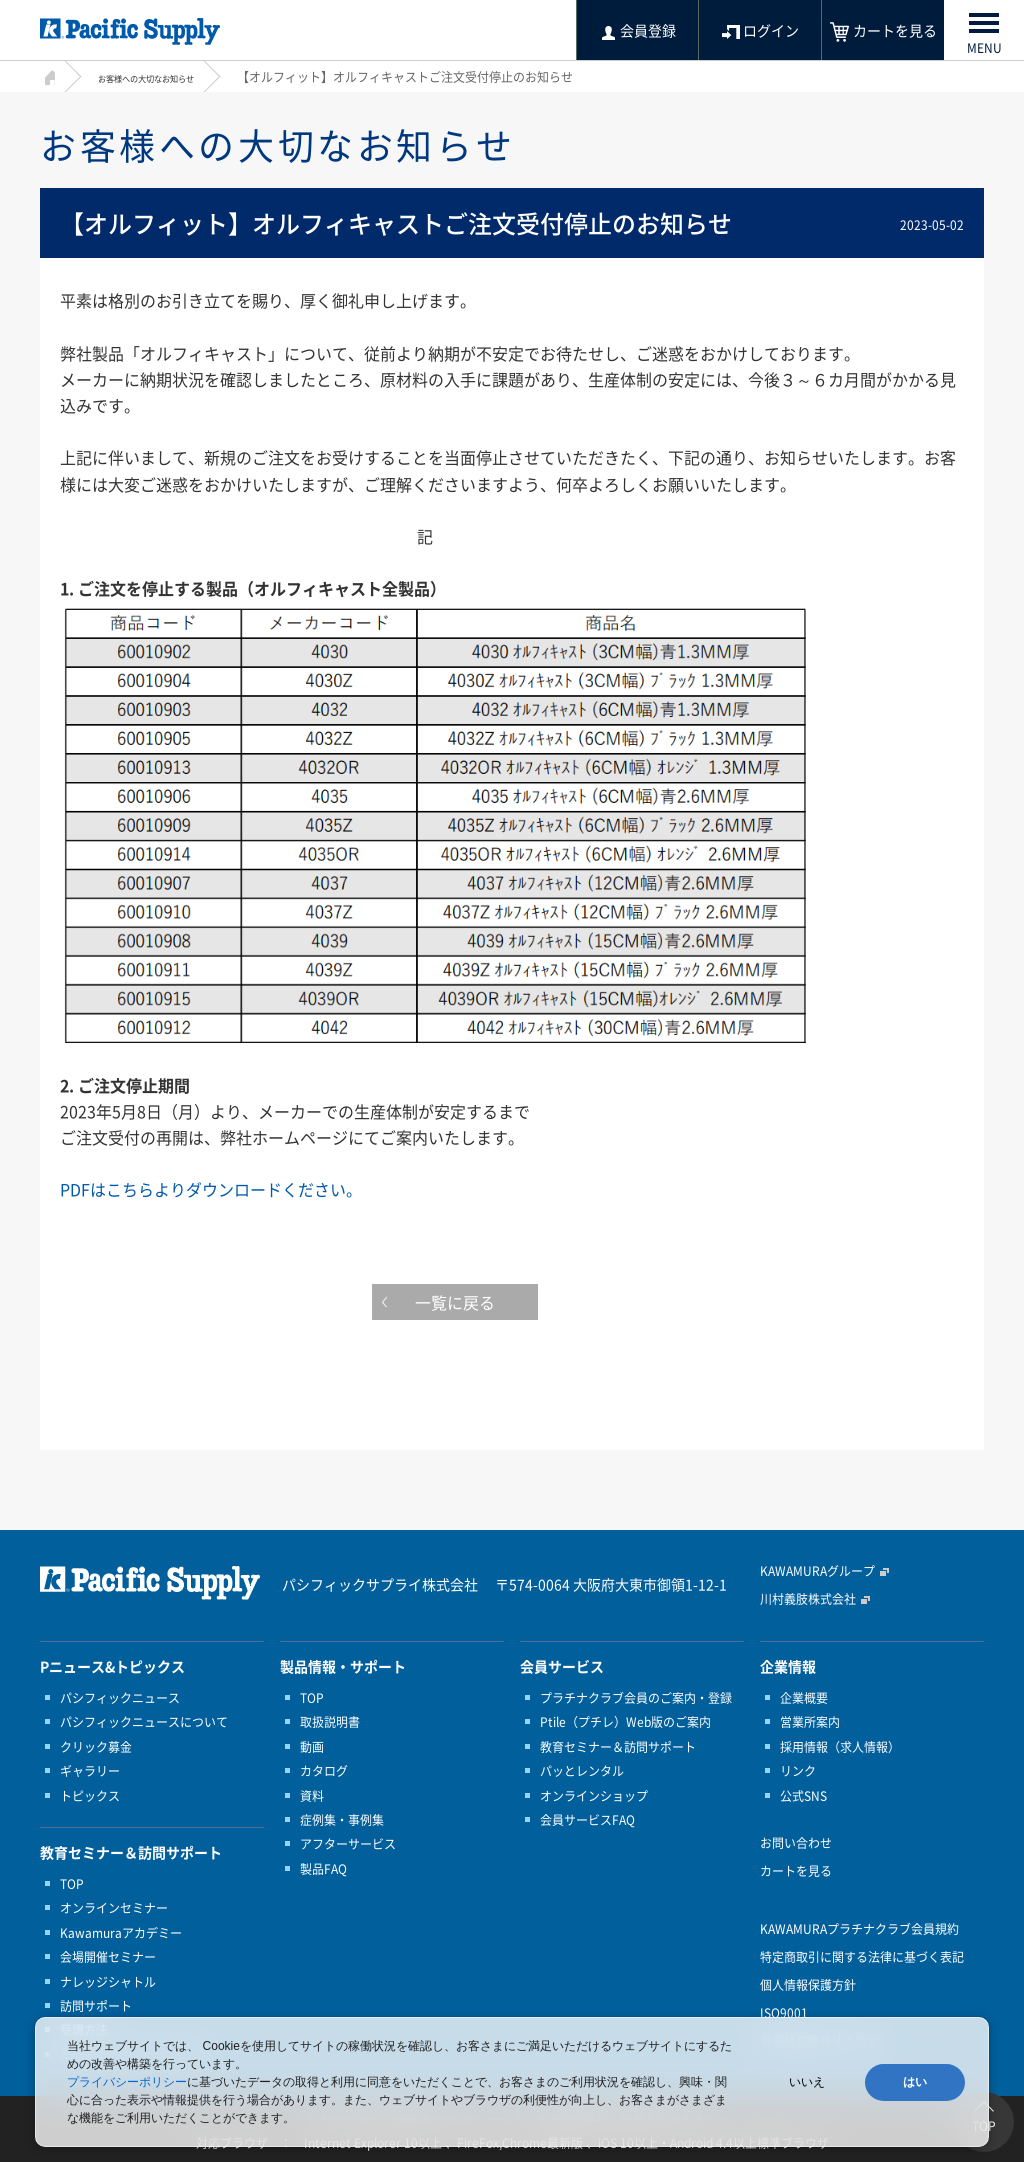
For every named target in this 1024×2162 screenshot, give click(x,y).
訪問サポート (96, 2006)
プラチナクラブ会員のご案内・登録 (636, 1698)
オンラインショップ (594, 1796)
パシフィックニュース (120, 1698)
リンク (798, 1771)
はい (915, 2082)
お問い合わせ (796, 1843)
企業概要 (804, 1698)
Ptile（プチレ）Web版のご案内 (625, 1722)
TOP (72, 1884)
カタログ (324, 1771)
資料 (312, 1796)
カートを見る (796, 1871)
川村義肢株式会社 (808, 1599)
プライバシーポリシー (127, 2082)
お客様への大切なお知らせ (170, 77)
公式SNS (803, 1796)
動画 (312, 1747)
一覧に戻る (512, 1307)
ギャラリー (90, 1771)
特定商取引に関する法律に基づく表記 (862, 1957)
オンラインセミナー (114, 1908)
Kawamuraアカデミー (121, 1933)
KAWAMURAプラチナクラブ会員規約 (859, 1929)
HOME (47, 74)
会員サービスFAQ (587, 1820)
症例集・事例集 (342, 1820)
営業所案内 (810, 1722)
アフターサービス (348, 1844)
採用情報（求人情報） (840, 1747)
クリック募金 (96, 1747)
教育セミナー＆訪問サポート (618, 1747)
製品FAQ (323, 1869)
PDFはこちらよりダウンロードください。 (211, 1189)
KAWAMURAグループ (817, 1571)
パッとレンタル (582, 1771)
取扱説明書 (330, 1722)
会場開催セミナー (108, 1957)
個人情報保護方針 (808, 1985)
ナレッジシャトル (108, 1982)
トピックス (90, 1796)
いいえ (807, 2082)
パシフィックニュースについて (144, 1722)
